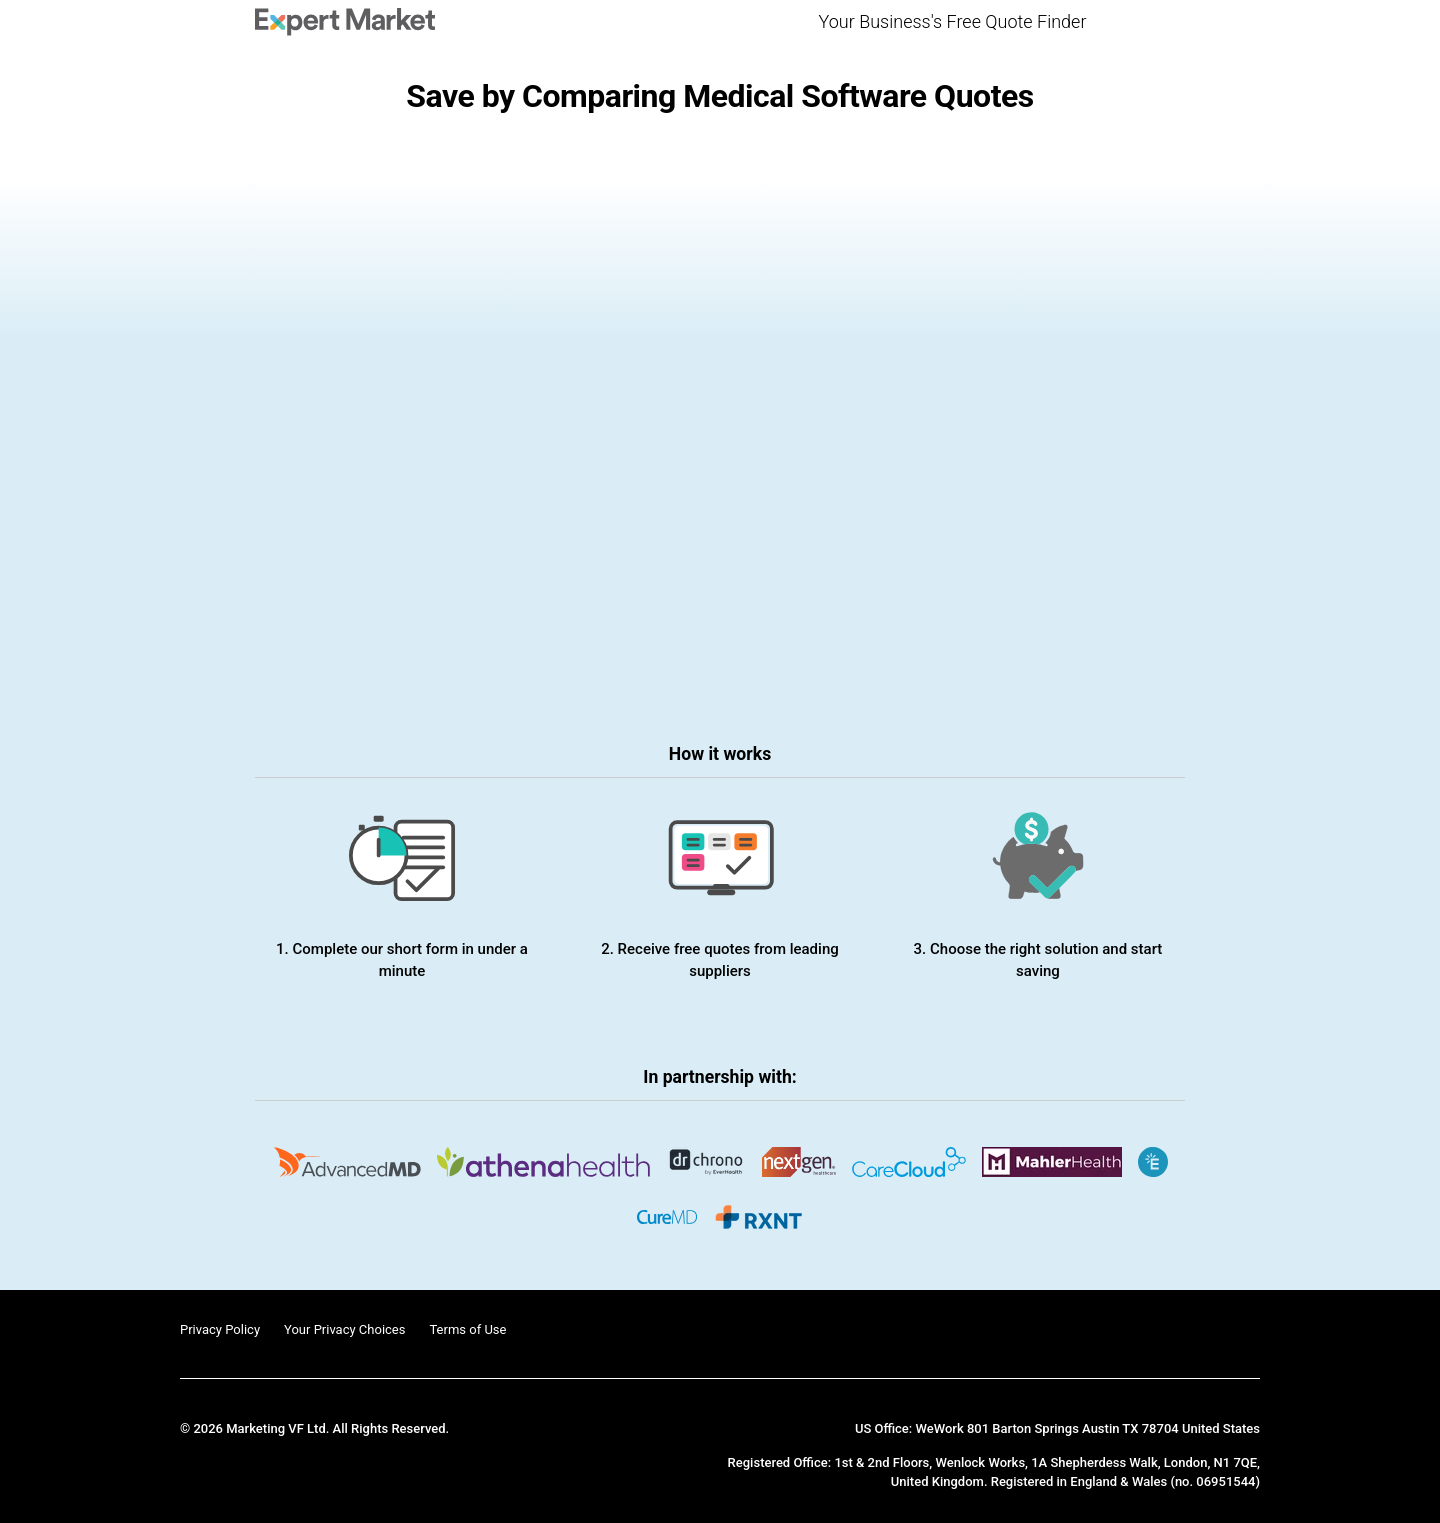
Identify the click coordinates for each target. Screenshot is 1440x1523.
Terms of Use (467, 1329)
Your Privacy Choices (344, 1329)
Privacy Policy (220, 1329)
